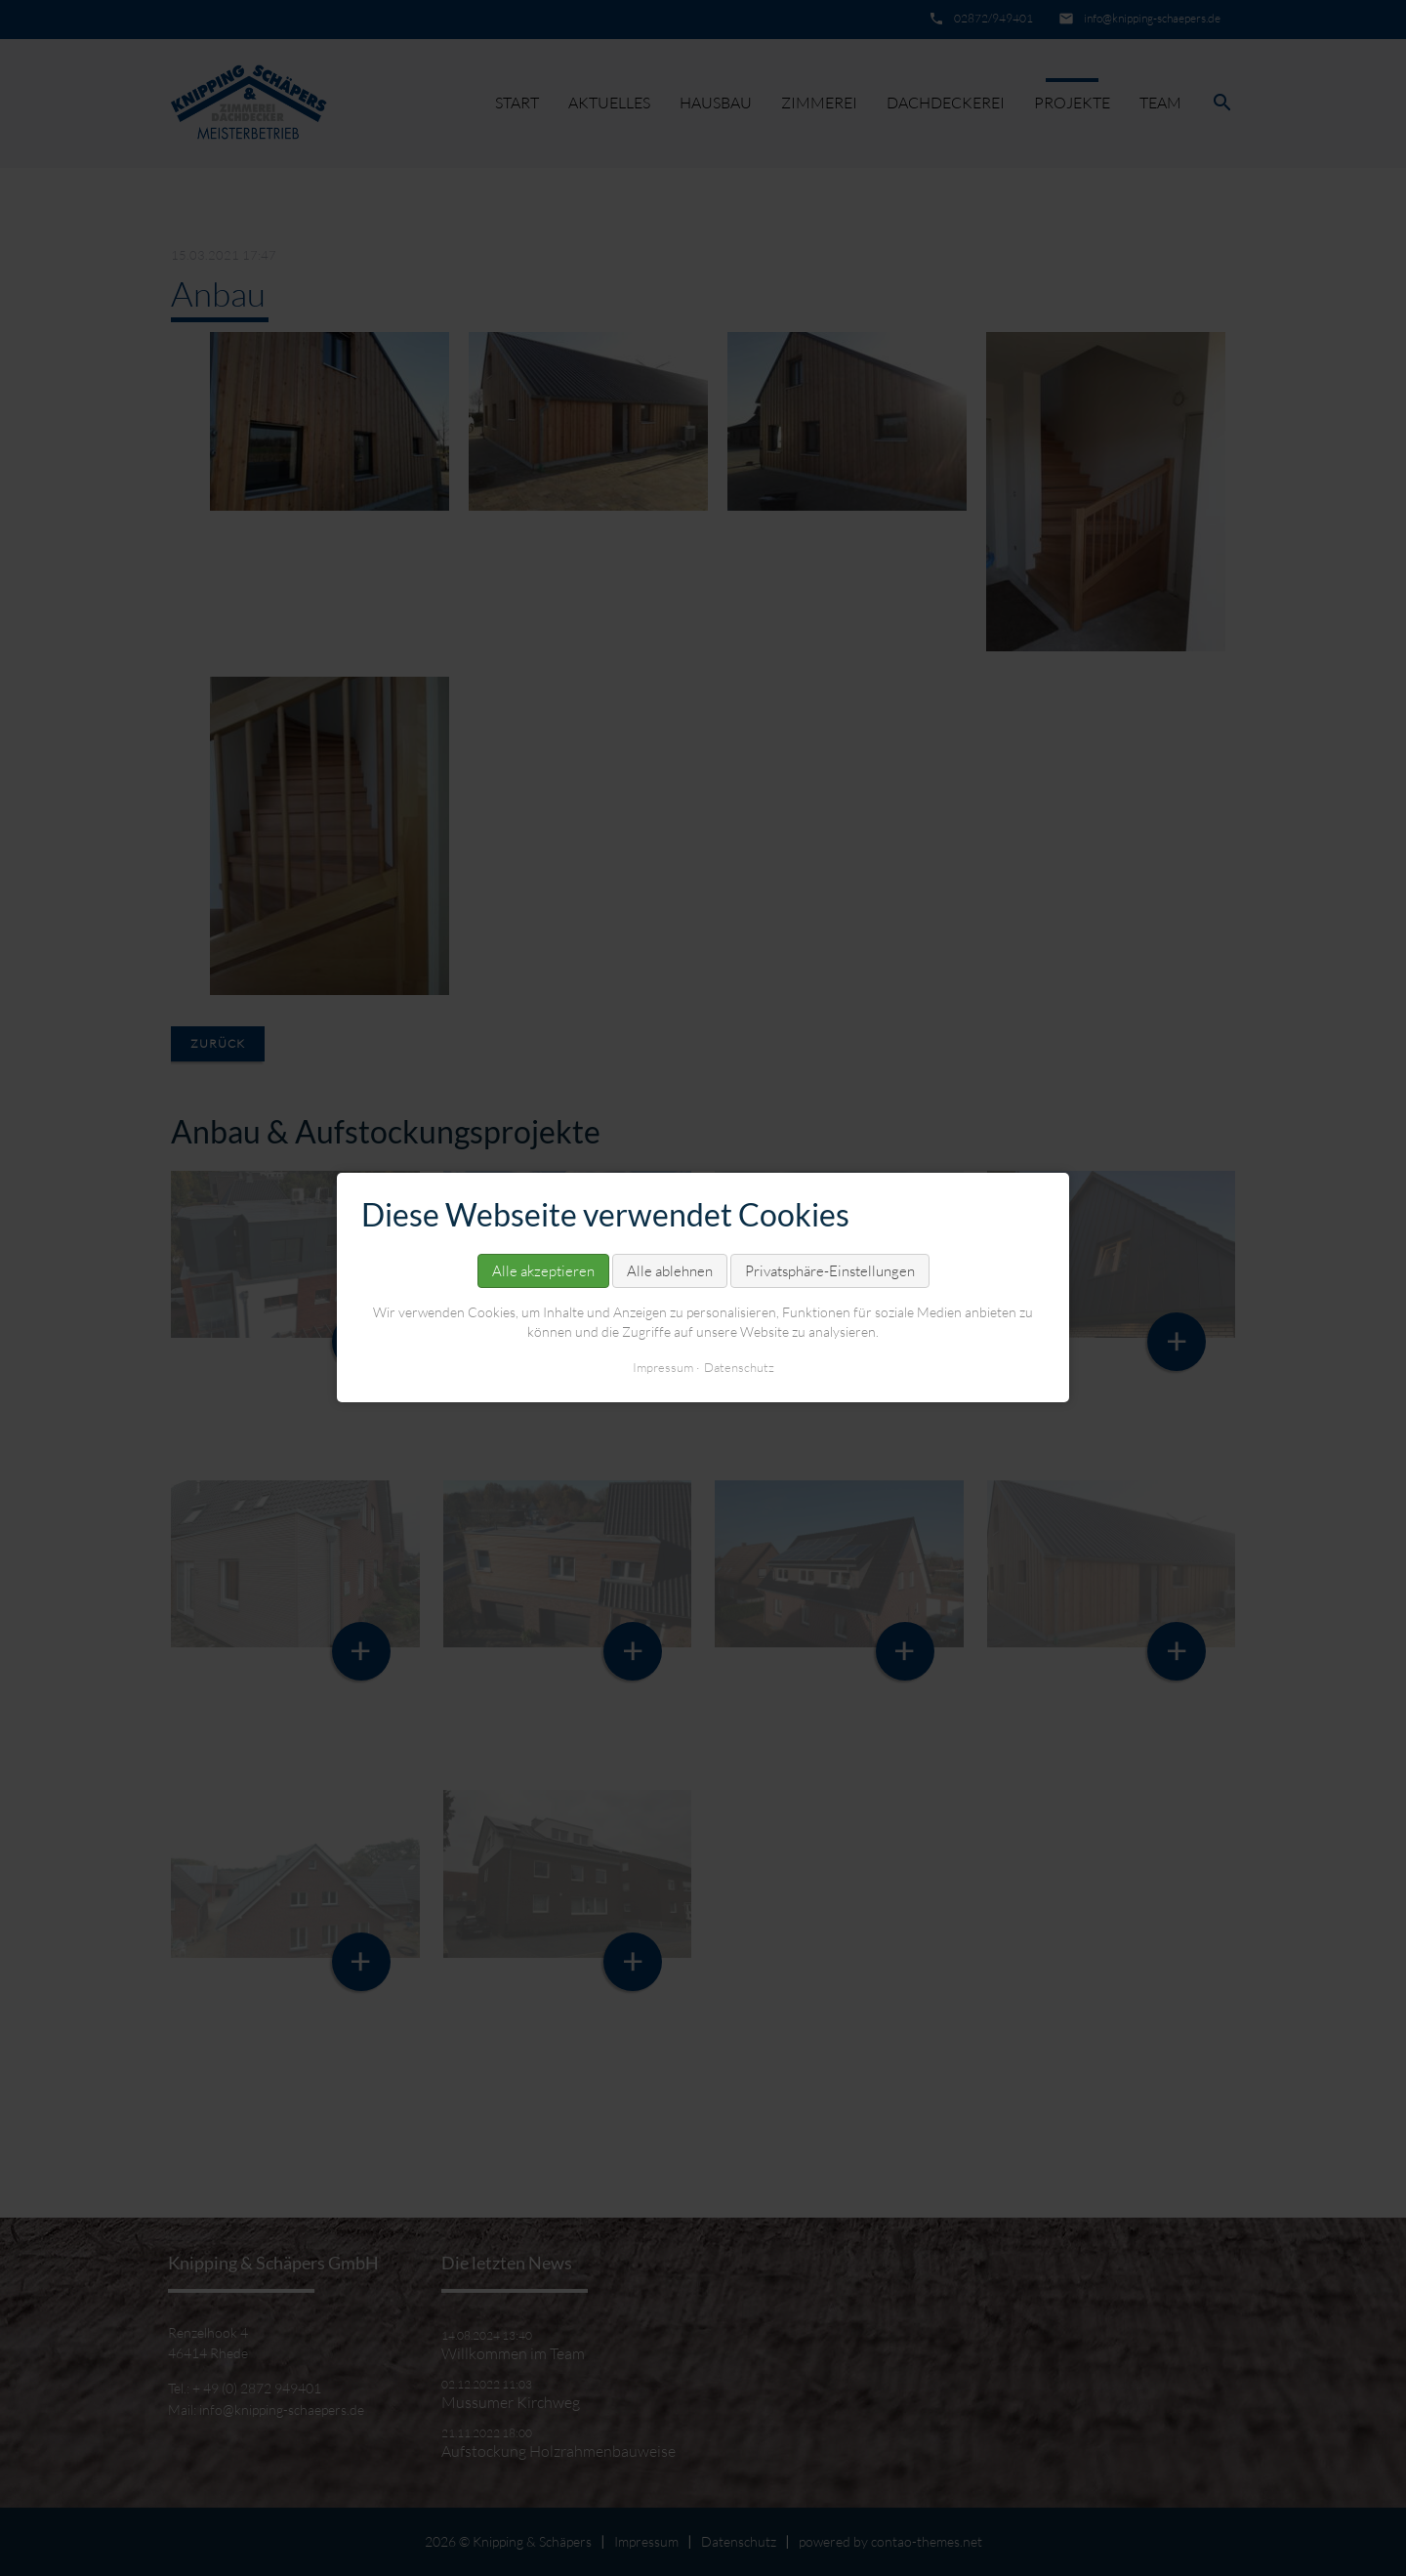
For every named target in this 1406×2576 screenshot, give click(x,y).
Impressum (663, 1368)
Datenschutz (739, 1368)
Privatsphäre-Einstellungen (830, 1271)
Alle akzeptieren (543, 1271)
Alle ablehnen (670, 1271)
